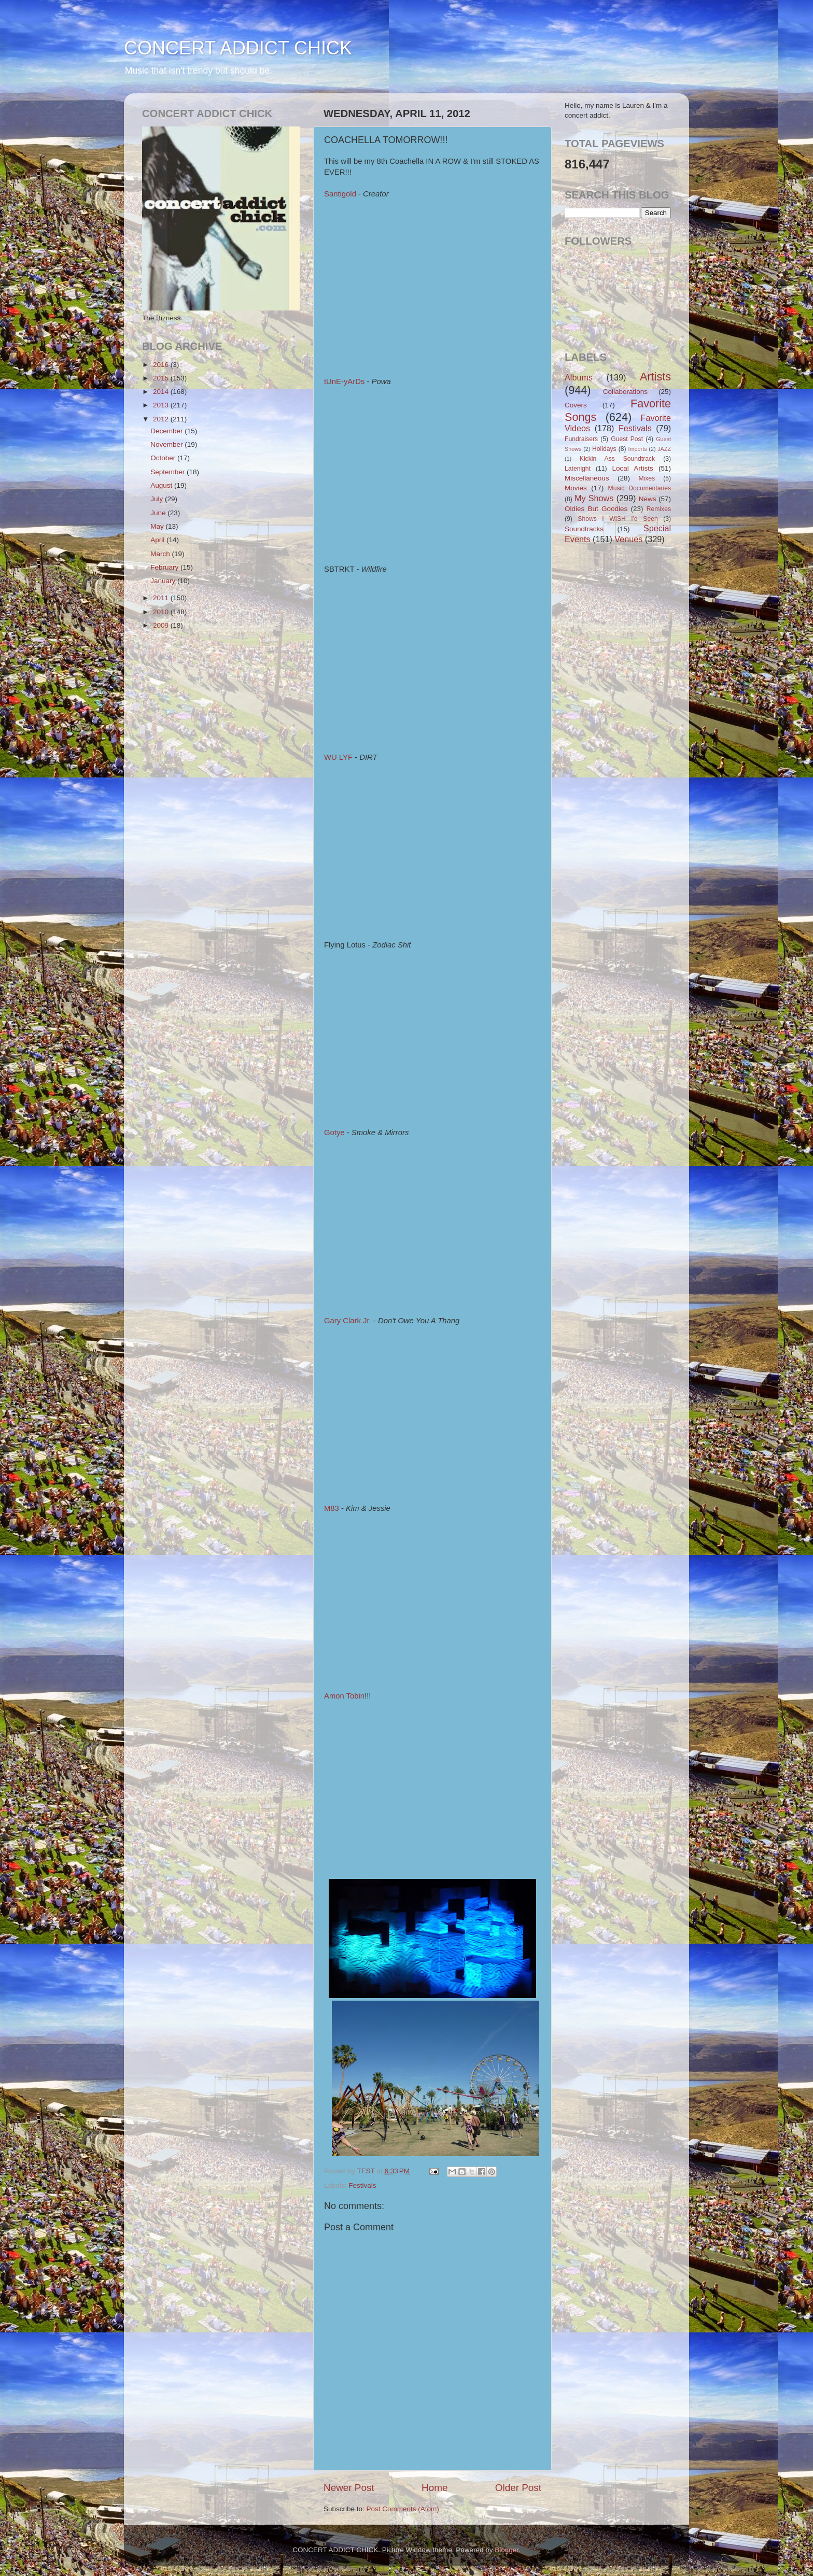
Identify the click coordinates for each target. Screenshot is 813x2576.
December (167, 431)
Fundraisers (581, 439)
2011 (162, 598)
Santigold (340, 194)
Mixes (646, 478)
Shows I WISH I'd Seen (617, 518)
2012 (162, 419)
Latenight (578, 468)
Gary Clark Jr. (347, 1321)
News (647, 499)
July (157, 499)
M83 (331, 1508)
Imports (637, 449)
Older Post (518, 2487)
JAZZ (664, 449)
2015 (162, 378)
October (163, 458)
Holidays (604, 448)
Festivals (362, 2185)
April (158, 540)
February (165, 567)
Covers (576, 405)
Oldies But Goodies (596, 509)
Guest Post (627, 439)
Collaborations (625, 391)
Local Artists (632, 468)
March (161, 554)
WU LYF (338, 757)
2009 (162, 625)
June (158, 513)
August (162, 485)
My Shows (593, 498)
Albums (579, 377)
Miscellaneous (587, 478)
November (167, 444)
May (157, 526)
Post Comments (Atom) (403, 2509)
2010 (162, 612)
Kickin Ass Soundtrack (617, 458)
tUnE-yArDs (344, 381)
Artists (655, 376)
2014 (162, 391)
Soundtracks (584, 529)
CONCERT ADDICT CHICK (238, 48)
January (163, 581)
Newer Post (349, 2487)
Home (434, 2487)
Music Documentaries (639, 488)
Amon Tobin (344, 1696)
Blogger (506, 2550)
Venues (628, 539)
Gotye (334, 1132)
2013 (162, 405)
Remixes (659, 509)
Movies (576, 488)
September (168, 472)
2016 (162, 365)
